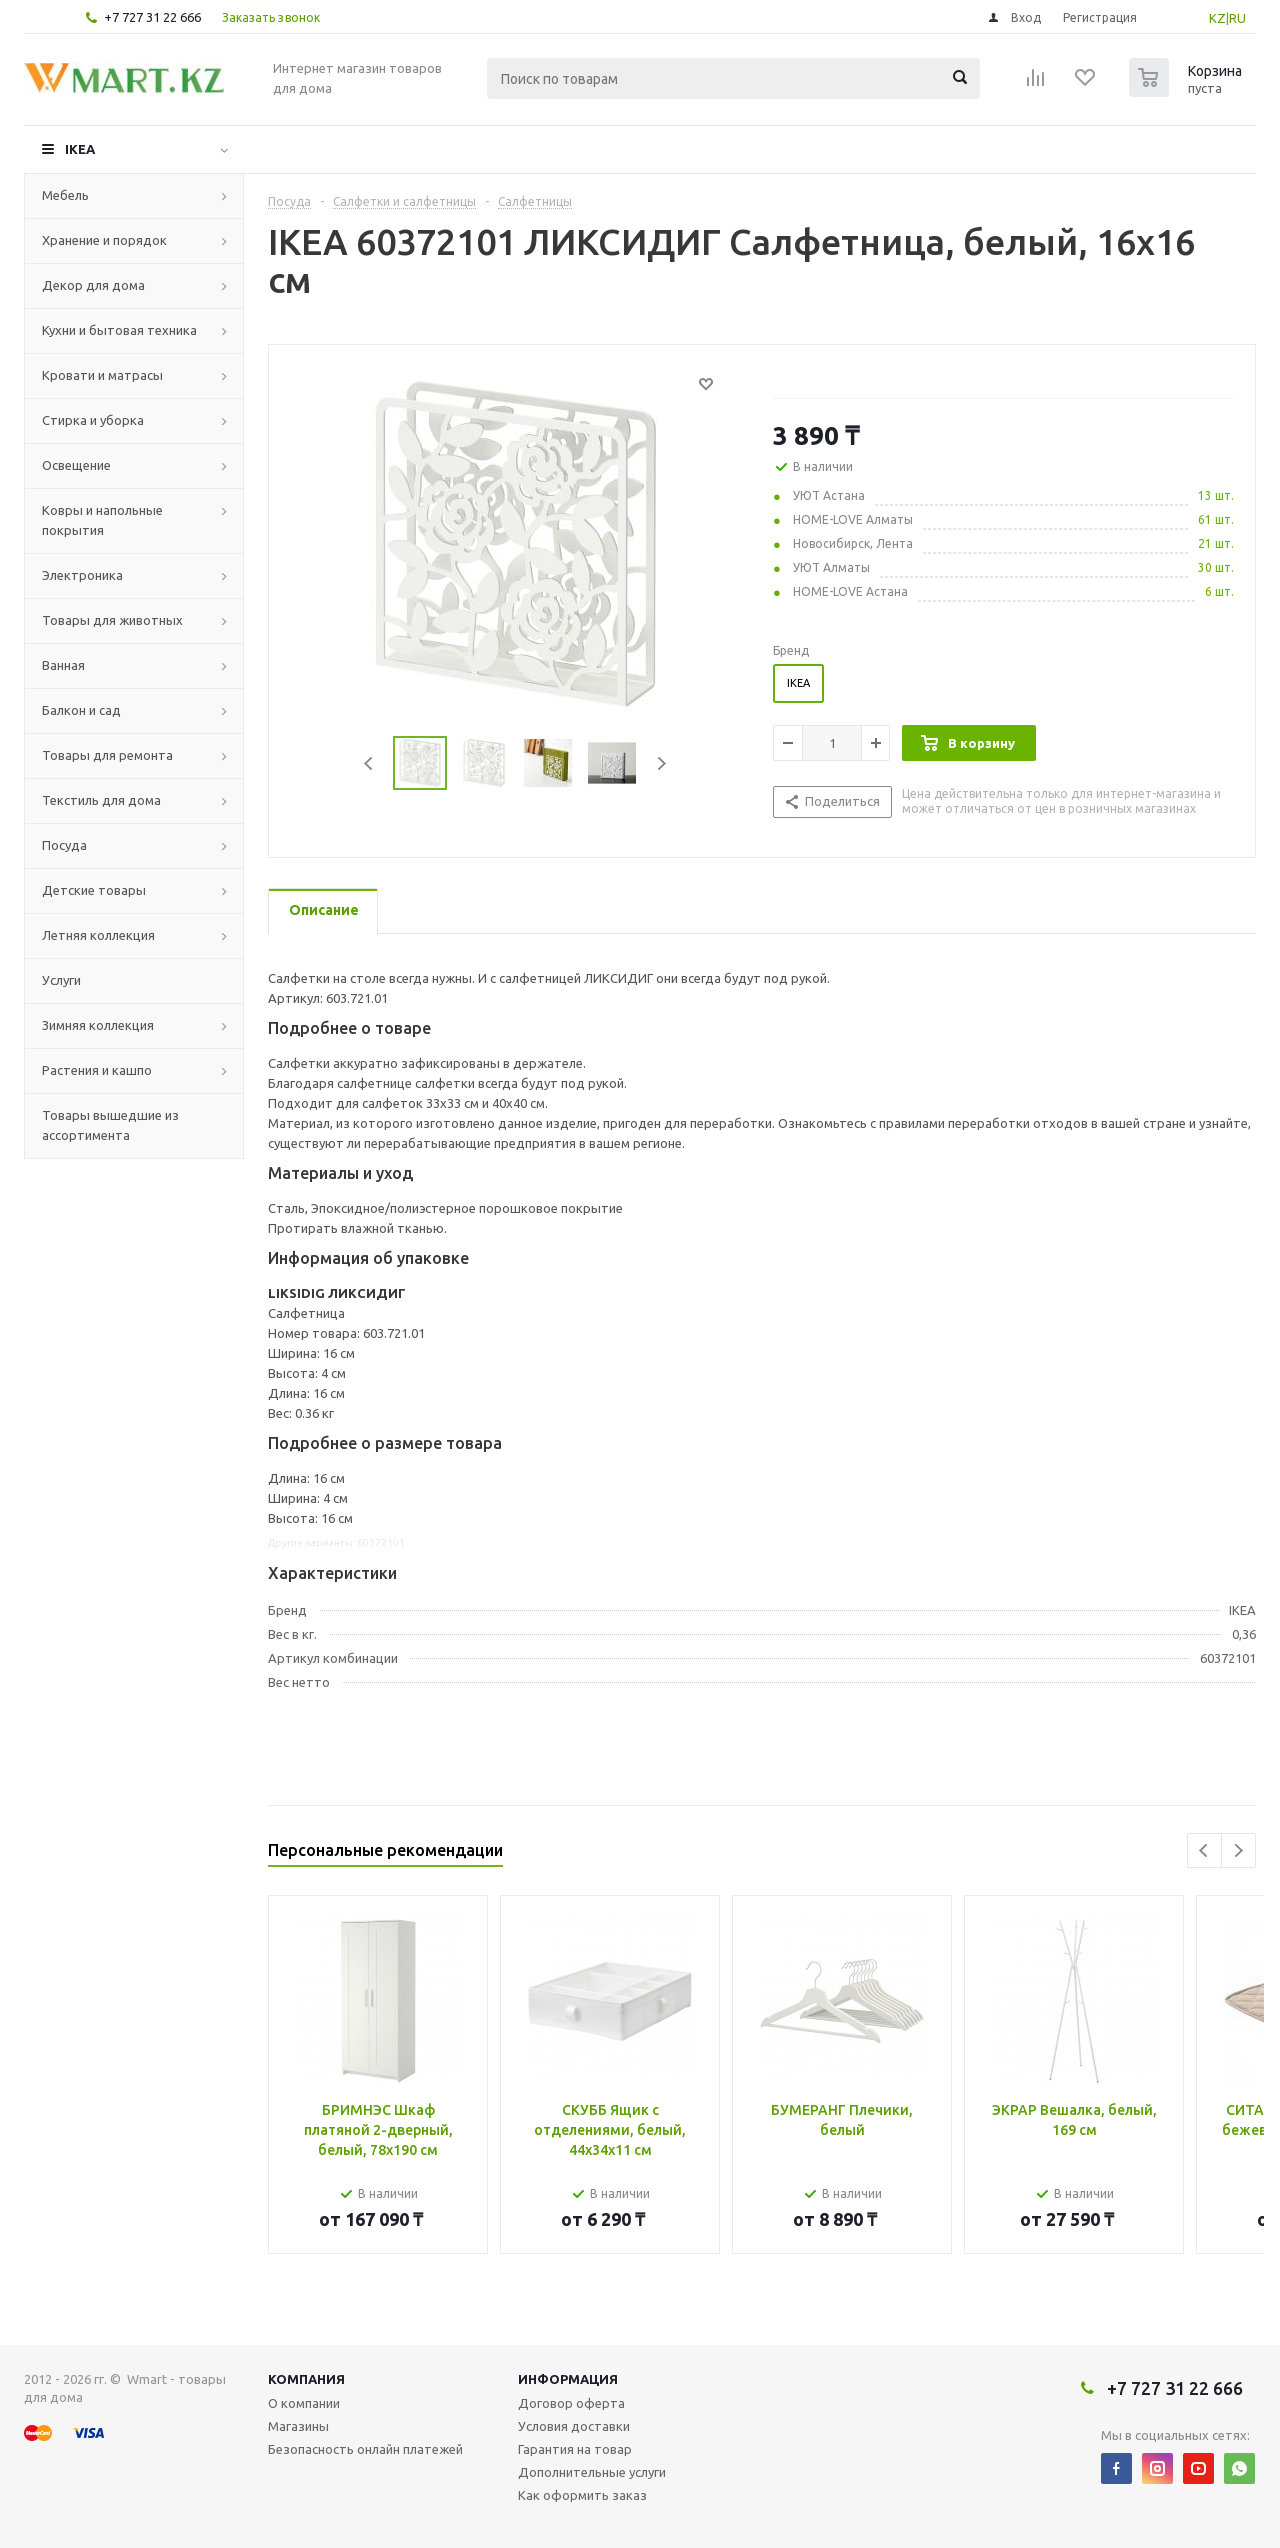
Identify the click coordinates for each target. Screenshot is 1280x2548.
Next (661, 763)
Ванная (63, 665)
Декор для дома (93, 285)
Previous (369, 763)
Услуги (61, 980)
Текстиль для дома (101, 800)
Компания (306, 2379)
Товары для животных (112, 620)
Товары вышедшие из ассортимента (110, 1125)
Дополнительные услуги (592, 2472)
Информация (568, 2379)
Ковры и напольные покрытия (102, 520)
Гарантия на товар (575, 2449)
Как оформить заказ (582, 2495)
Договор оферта (571, 2403)
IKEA (80, 149)
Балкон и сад (81, 710)
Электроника (82, 575)
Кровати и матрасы (102, 375)
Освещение (76, 465)
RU (1237, 18)
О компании (304, 2403)
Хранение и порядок (104, 240)
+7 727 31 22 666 (152, 17)
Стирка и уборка (93, 420)
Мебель (65, 195)
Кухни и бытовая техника (119, 330)
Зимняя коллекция (98, 1025)
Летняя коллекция (98, 935)
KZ (1217, 18)
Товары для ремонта (107, 755)
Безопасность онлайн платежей (365, 2449)
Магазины (298, 2426)
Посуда (64, 845)
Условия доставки (574, 2426)
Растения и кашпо (97, 1070)
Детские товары (94, 890)
